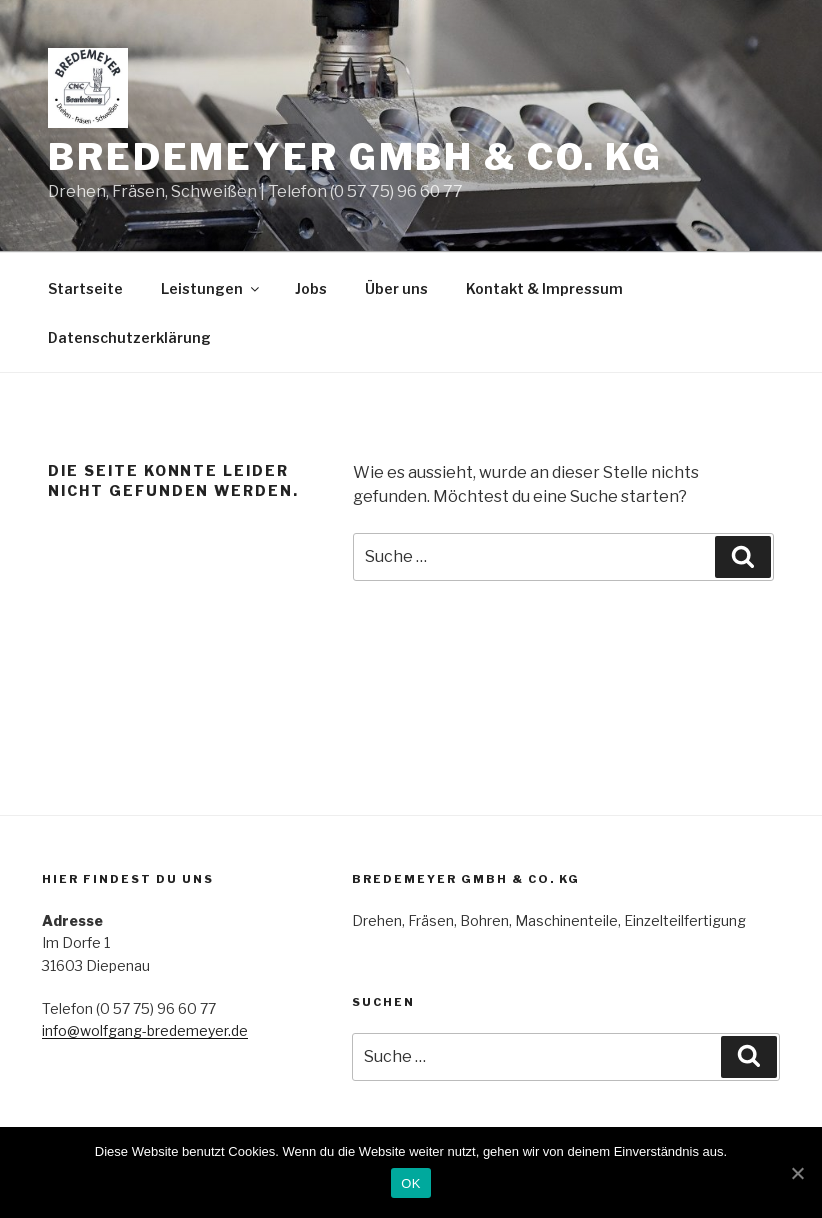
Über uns (396, 288)
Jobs (311, 288)
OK (410, 1183)
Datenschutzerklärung (129, 337)
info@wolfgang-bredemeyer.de (145, 1030)
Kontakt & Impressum (544, 288)
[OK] (797, 1173)
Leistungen (211, 288)
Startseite (85, 288)
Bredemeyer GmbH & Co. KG (355, 157)
